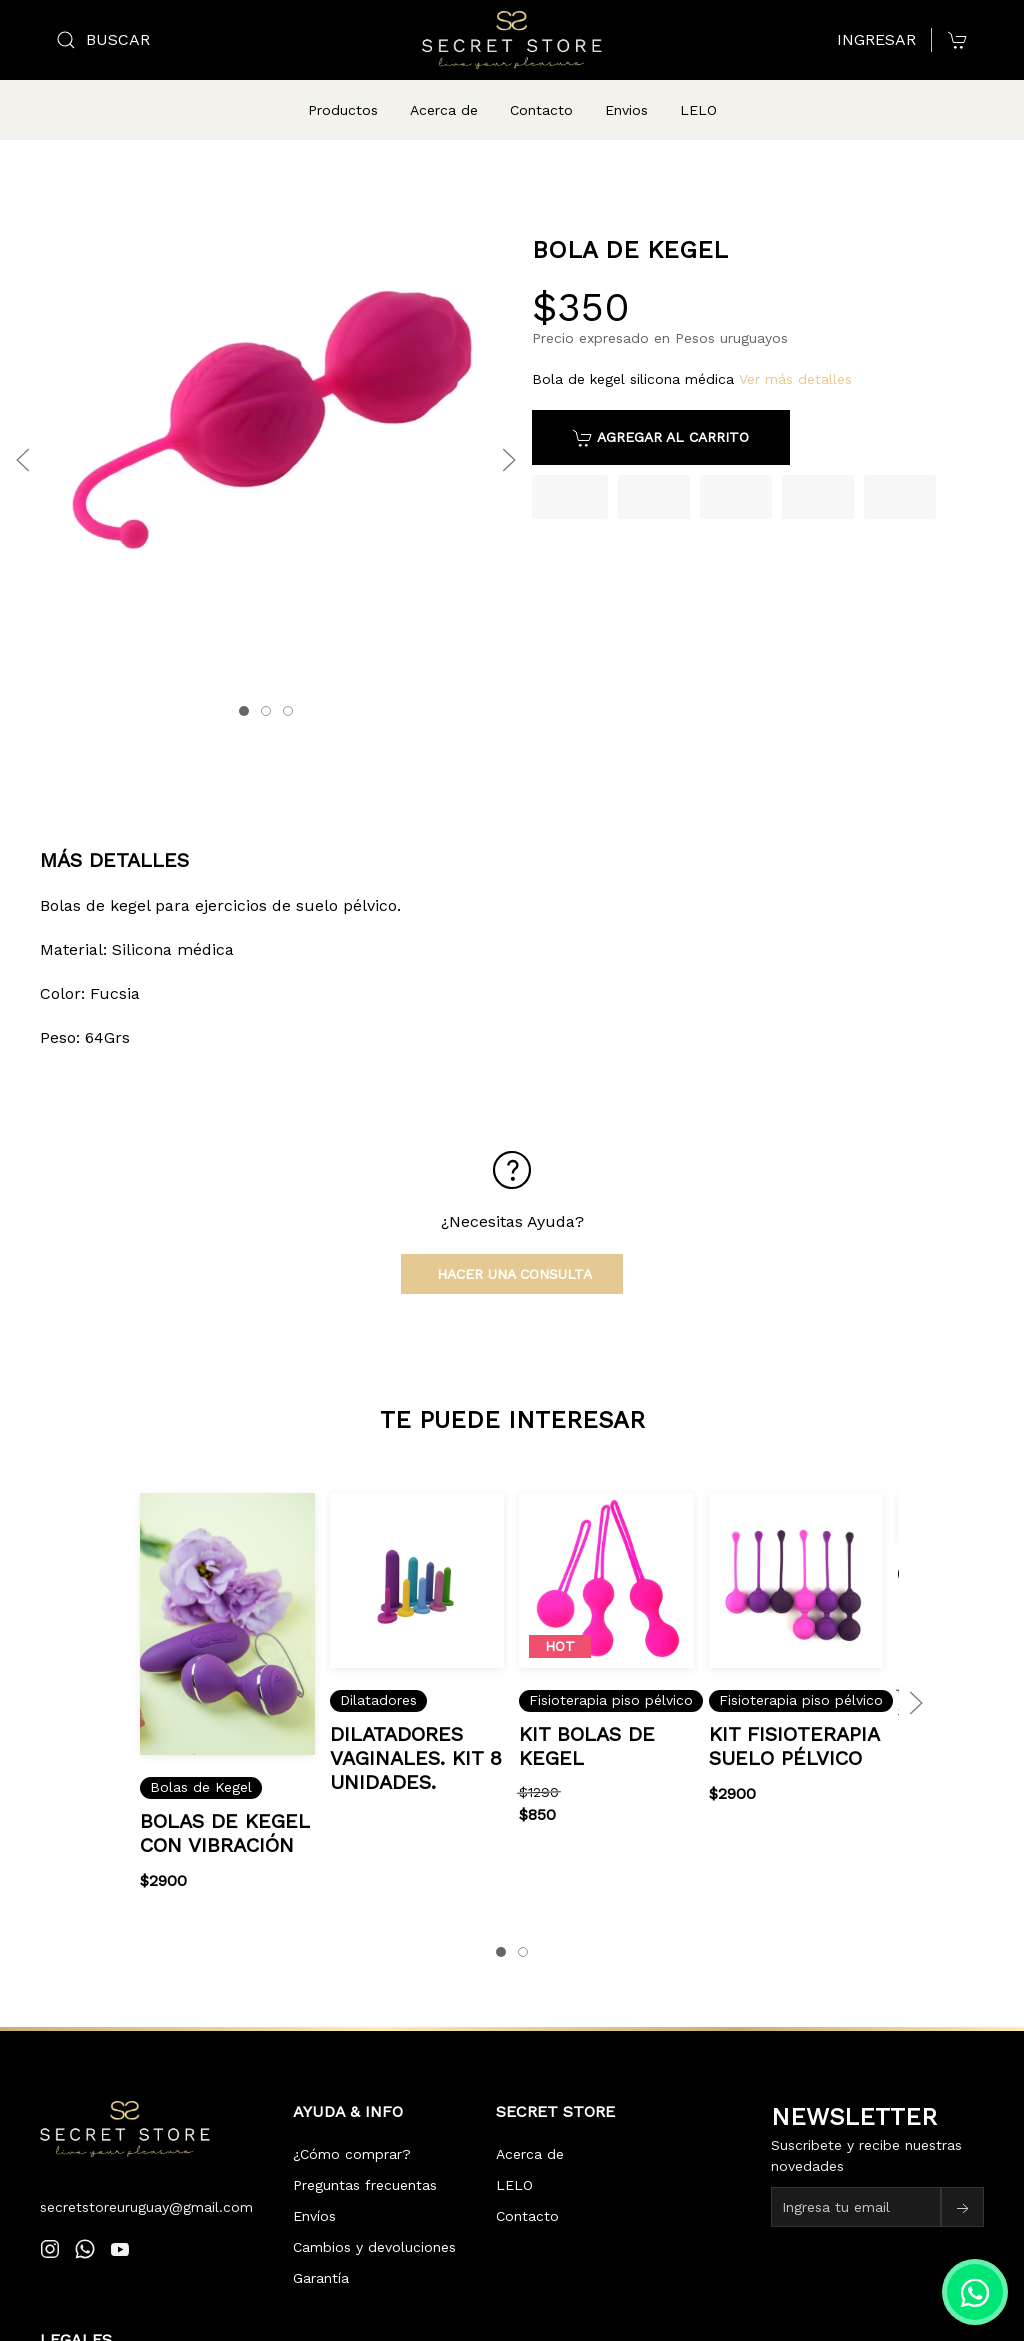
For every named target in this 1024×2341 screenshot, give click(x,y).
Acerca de (444, 110)
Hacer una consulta (512, 1250)
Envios (626, 110)
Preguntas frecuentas (365, 2161)
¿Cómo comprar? (352, 2130)
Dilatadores (378, 1676)
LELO (698, 110)
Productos (343, 110)
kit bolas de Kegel (588, 1721)
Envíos (314, 2192)
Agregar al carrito (661, 414)
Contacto (541, 110)
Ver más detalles (795, 355)
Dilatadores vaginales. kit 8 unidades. (416, 1733)
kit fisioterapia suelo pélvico (794, 1721)
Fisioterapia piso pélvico (612, 1676)
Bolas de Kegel (201, 1763)
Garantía (321, 2254)
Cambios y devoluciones (374, 2223)
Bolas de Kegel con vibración (224, 1808)
